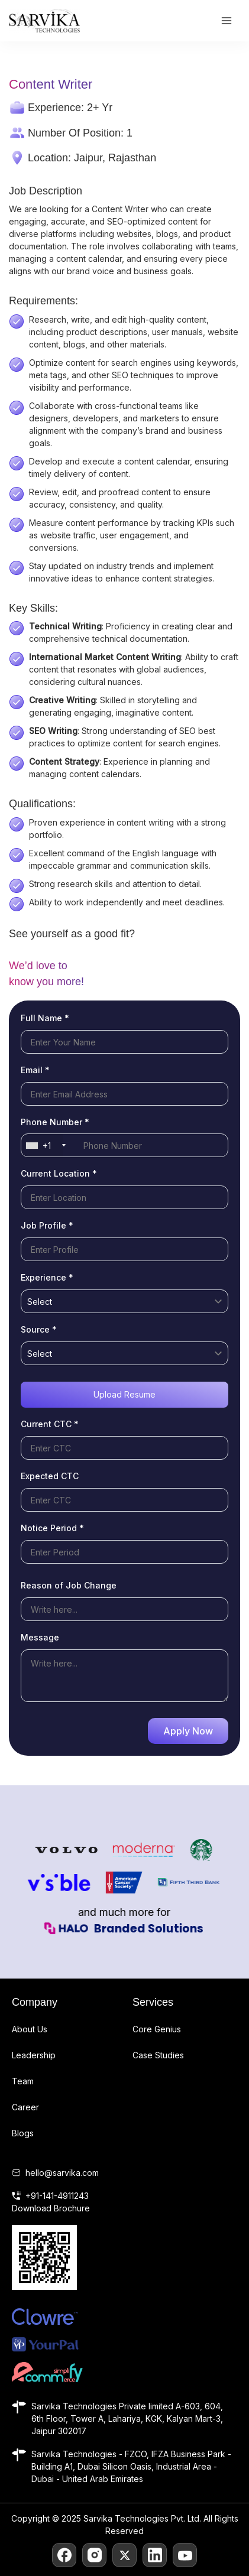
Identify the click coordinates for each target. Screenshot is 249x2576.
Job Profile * (47, 1225)
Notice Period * (52, 1528)
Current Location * (59, 1173)
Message (40, 1637)
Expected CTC (50, 1476)
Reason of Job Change (69, 1585)
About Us (29, 2029)
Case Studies (158, 2055)
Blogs (23, 2133)
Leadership (34, 2055)
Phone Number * (55, 1122)
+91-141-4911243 (57, 2196)
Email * (35, 1070)
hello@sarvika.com (62, 2173)
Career (25, 2107)
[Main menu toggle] (226, 21)
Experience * (47, 1277)
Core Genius (156, 2029)
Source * (39, 1329)
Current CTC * (50, 1424)
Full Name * (45, 1018)
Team (23, 2081)
